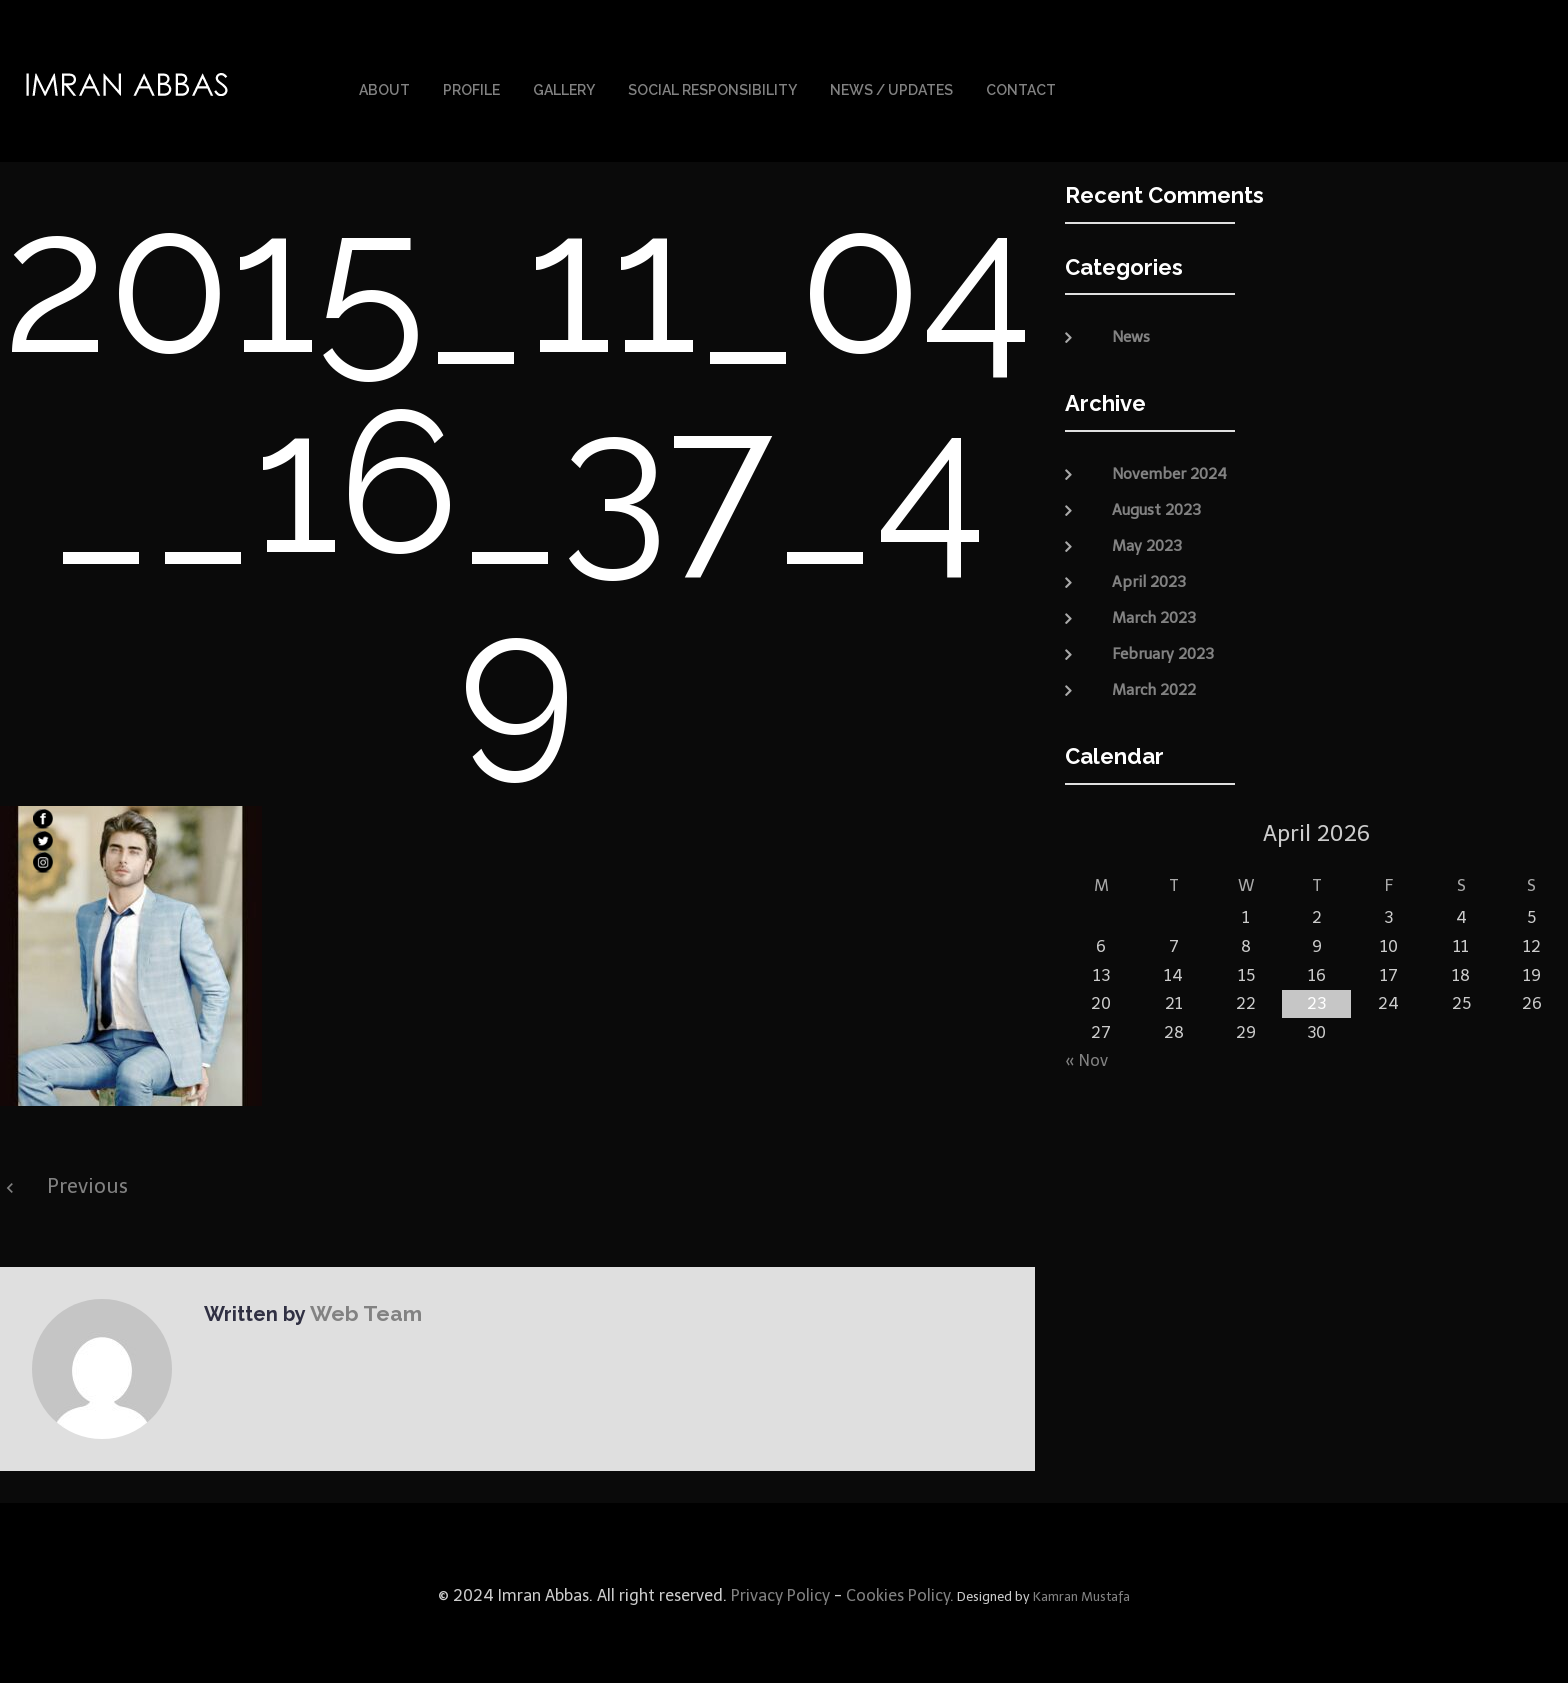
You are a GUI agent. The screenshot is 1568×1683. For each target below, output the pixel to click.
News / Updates (891, 88)
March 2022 (1154, 684)
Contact (1021, 88)
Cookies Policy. (900, 1590)
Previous (87, 1181)
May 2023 (1147, 540)
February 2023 (1163, 648)
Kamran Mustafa (1081, 1591)
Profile (471, 88)
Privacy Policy (778, 1590)
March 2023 (1154, 612)
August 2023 (1156, 504)
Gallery (564, 88)
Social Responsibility (712, 88)
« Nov (1086, 1055)
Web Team (361, 1308)
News (1131, 332)
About (384, 88)
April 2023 (1149, 576)
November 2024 (1169, 468)
